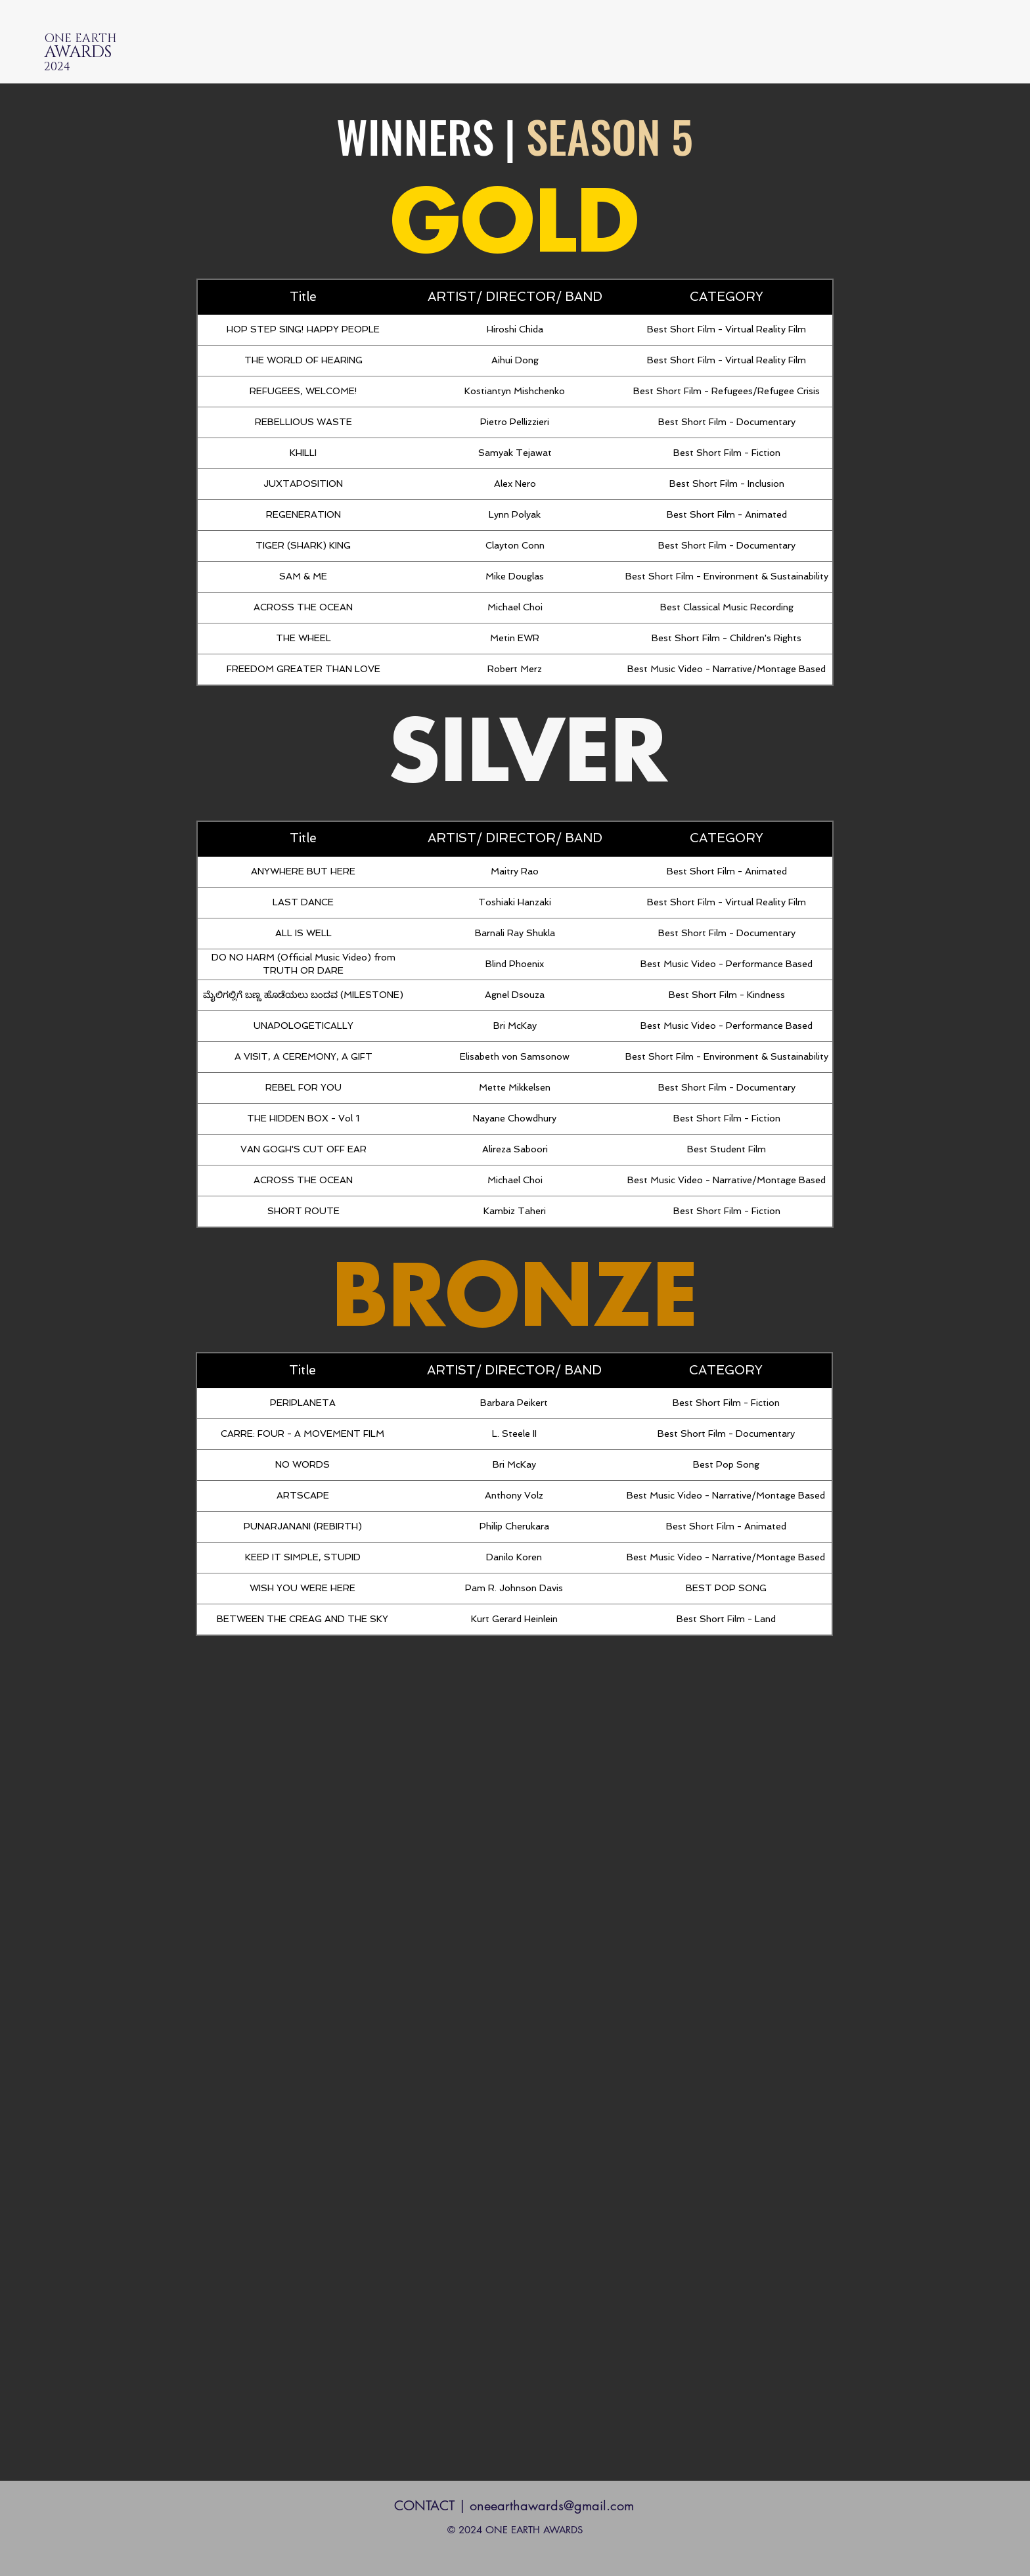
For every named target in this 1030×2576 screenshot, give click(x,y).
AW (56, 52)
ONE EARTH (80, 39)
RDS (96, 52)
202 (57, 67)
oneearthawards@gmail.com (552, 2505)
